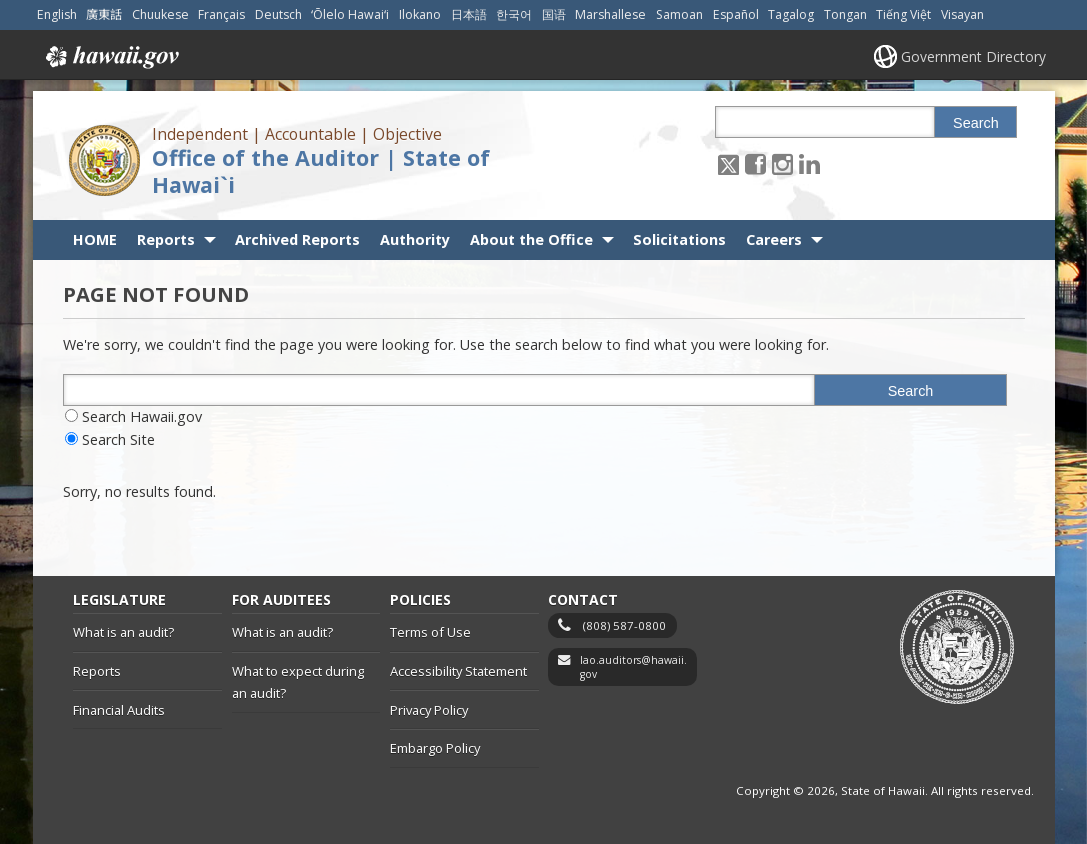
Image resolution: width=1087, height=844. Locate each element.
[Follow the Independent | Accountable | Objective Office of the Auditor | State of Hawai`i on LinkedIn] (809, 163)
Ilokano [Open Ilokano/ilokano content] (420, 14)
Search (976, 123)
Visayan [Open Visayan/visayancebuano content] (962, 14)
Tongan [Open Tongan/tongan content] (845, 14)
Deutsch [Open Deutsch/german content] (278, 14)
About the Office (531, 239)
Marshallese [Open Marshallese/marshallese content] (610, 14)
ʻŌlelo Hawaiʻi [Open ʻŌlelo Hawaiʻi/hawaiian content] (350, 14)
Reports (166, 239)
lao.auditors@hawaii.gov (633, 667)
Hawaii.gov (110, 57)
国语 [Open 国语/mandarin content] (554, 14)
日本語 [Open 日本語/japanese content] (469, 14)
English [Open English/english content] (57, 14)
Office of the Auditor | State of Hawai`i (321, 171)
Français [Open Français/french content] (221, 14)
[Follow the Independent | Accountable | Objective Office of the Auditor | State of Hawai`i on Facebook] (755, 163)
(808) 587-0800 (624, 625)
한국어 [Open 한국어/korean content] (514, 14)
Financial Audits (119, 710)
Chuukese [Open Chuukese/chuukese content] (160, 14)
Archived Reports (297, 239)
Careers (774, 239)
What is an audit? (123, 632)
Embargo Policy (435, 748)
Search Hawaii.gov (142, 416)
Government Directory (973, 56)
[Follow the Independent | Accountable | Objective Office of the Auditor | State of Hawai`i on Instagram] (782, 163)
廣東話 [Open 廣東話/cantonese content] (104, 14)
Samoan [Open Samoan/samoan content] (679, 14)
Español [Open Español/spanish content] (736, 14)
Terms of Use (430, 632)
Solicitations (679, 239)
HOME (95, 239)
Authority (415, 239)
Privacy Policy (429, 710)
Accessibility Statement (458, 671)
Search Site (118, 439)
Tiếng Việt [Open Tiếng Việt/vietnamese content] (903, 14)
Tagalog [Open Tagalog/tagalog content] (791, 14)
